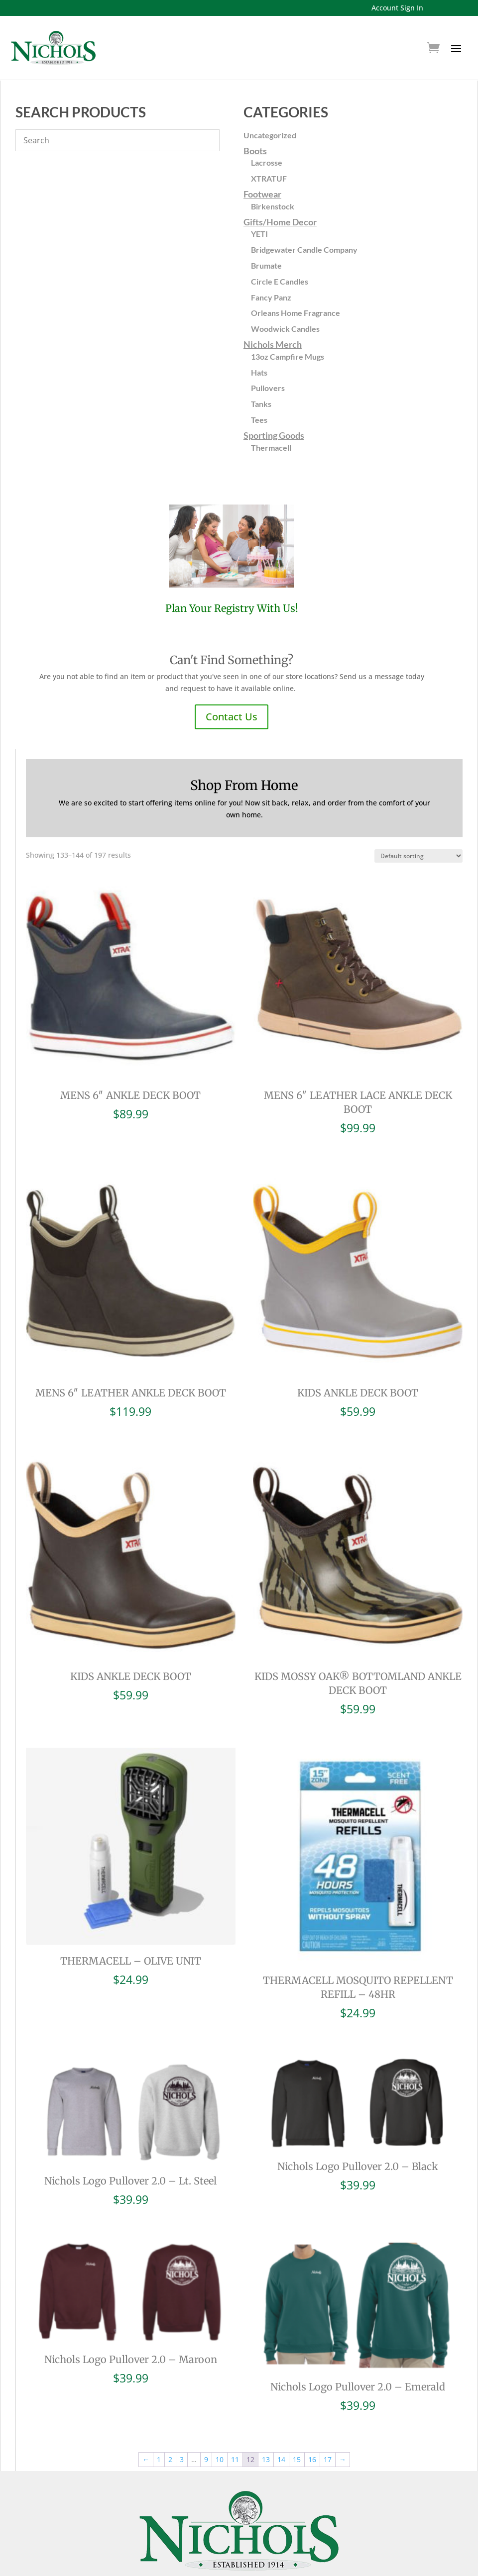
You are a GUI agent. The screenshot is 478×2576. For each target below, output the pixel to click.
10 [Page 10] (220, 2421)
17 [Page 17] (328, 2421)
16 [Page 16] (312, 2421)
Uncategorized (269, 135)
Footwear (262, 194)
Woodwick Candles (285, 328)
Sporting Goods (273, 435)
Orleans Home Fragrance (295, 312)
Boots (255, 150)
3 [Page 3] (182, 2421)
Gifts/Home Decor (280, 221)
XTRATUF (269, 178)
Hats (259, 372)
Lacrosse (266, 162)
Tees (259, 419)
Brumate (266, 265)
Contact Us (231, 716)
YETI (259, 233)
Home (251, 2569)
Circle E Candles (279, 281)
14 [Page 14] (281, 2421)
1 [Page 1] (159, 2421)
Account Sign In (397, 7)
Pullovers (268, 388)
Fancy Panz (271, 297)
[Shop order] (418, 856)
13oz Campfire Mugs (287, 356)
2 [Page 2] (170, 2421)
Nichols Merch (272, 344)
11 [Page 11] (235, 2421)
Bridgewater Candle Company (304, 249)
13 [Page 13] (266, 2421)
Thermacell (271, 447)
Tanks (261, 403)
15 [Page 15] (297, 2421)
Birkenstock (272, 206)
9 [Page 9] (206, 2421)
